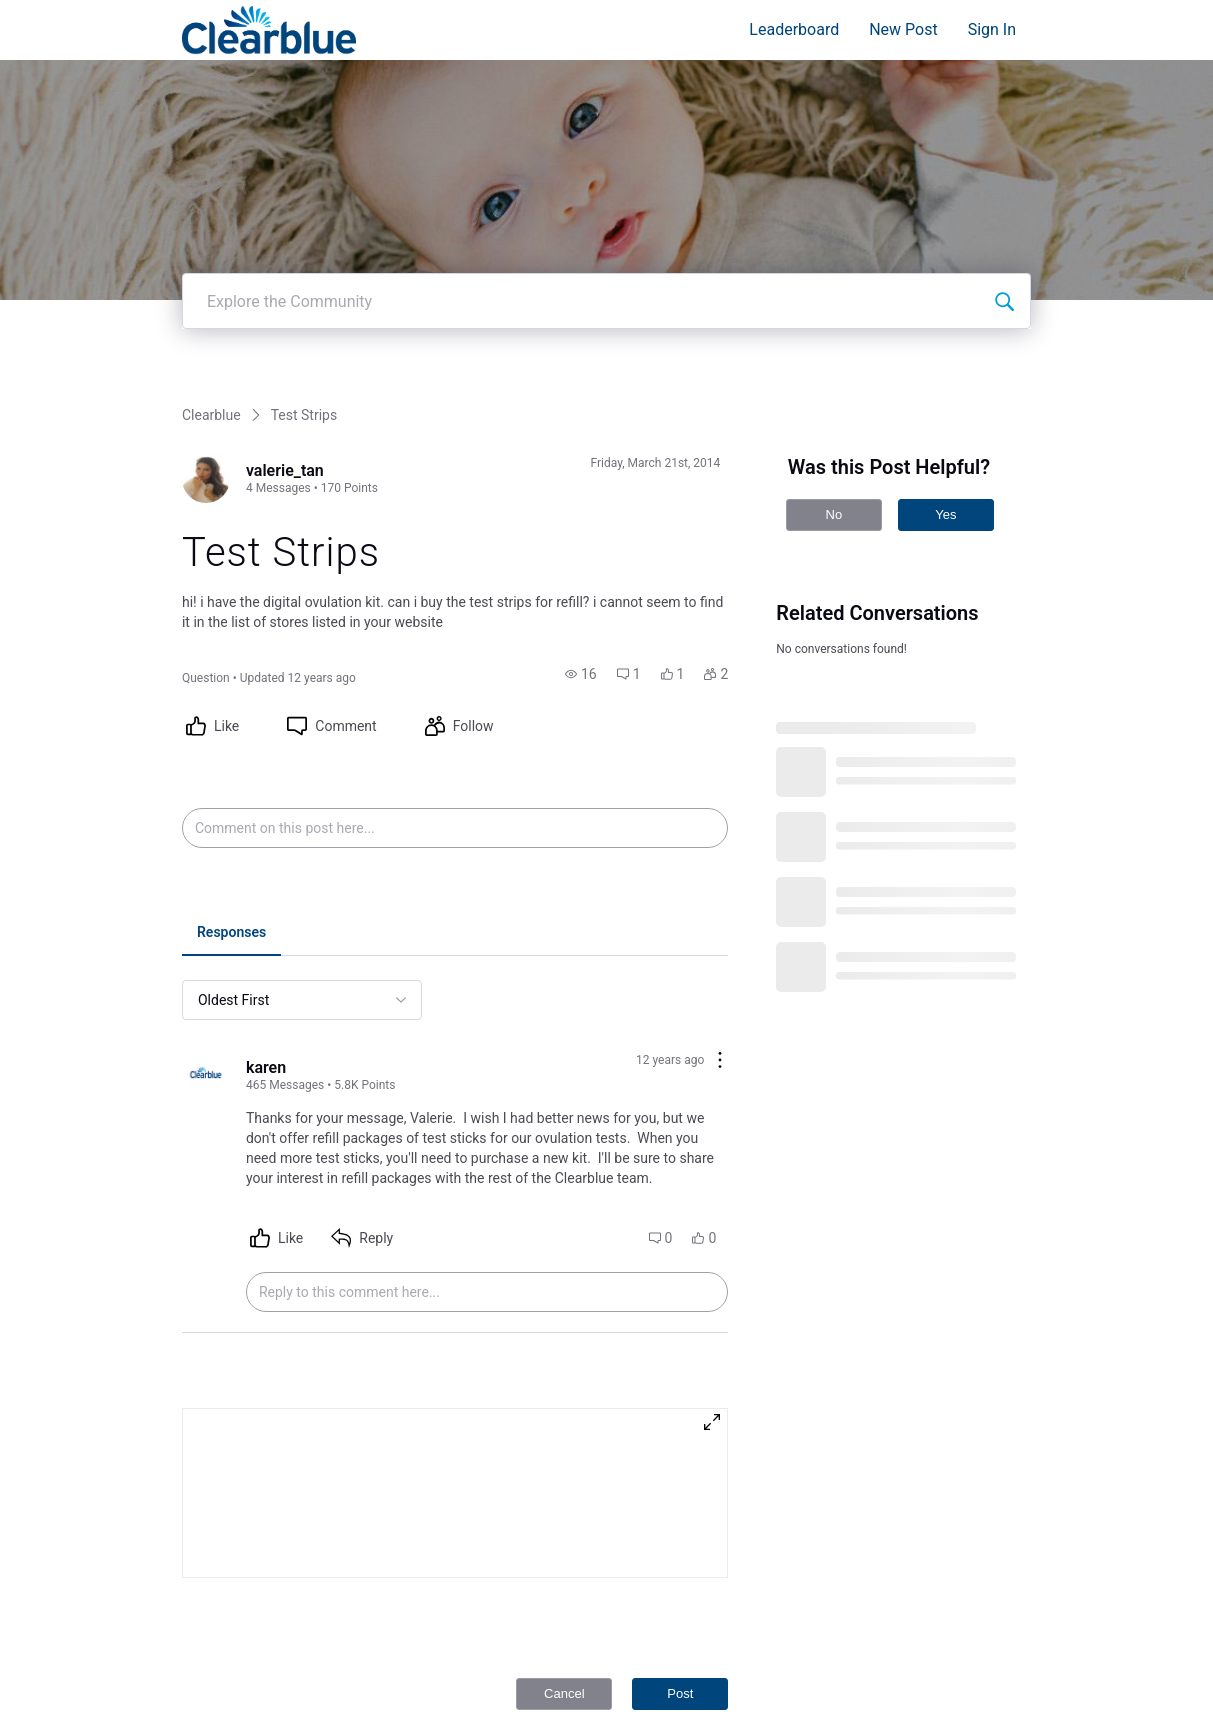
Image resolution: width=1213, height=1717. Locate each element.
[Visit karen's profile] (206, 1069)
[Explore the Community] (1004, 294)
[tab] (231, 927)
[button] (581, 667)
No (834, 507)
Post (680, 1686)
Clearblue (211, 408)
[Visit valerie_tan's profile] (206, 472)
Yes (945, 507)
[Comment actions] (720, 1054)
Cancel (564, 1686)
